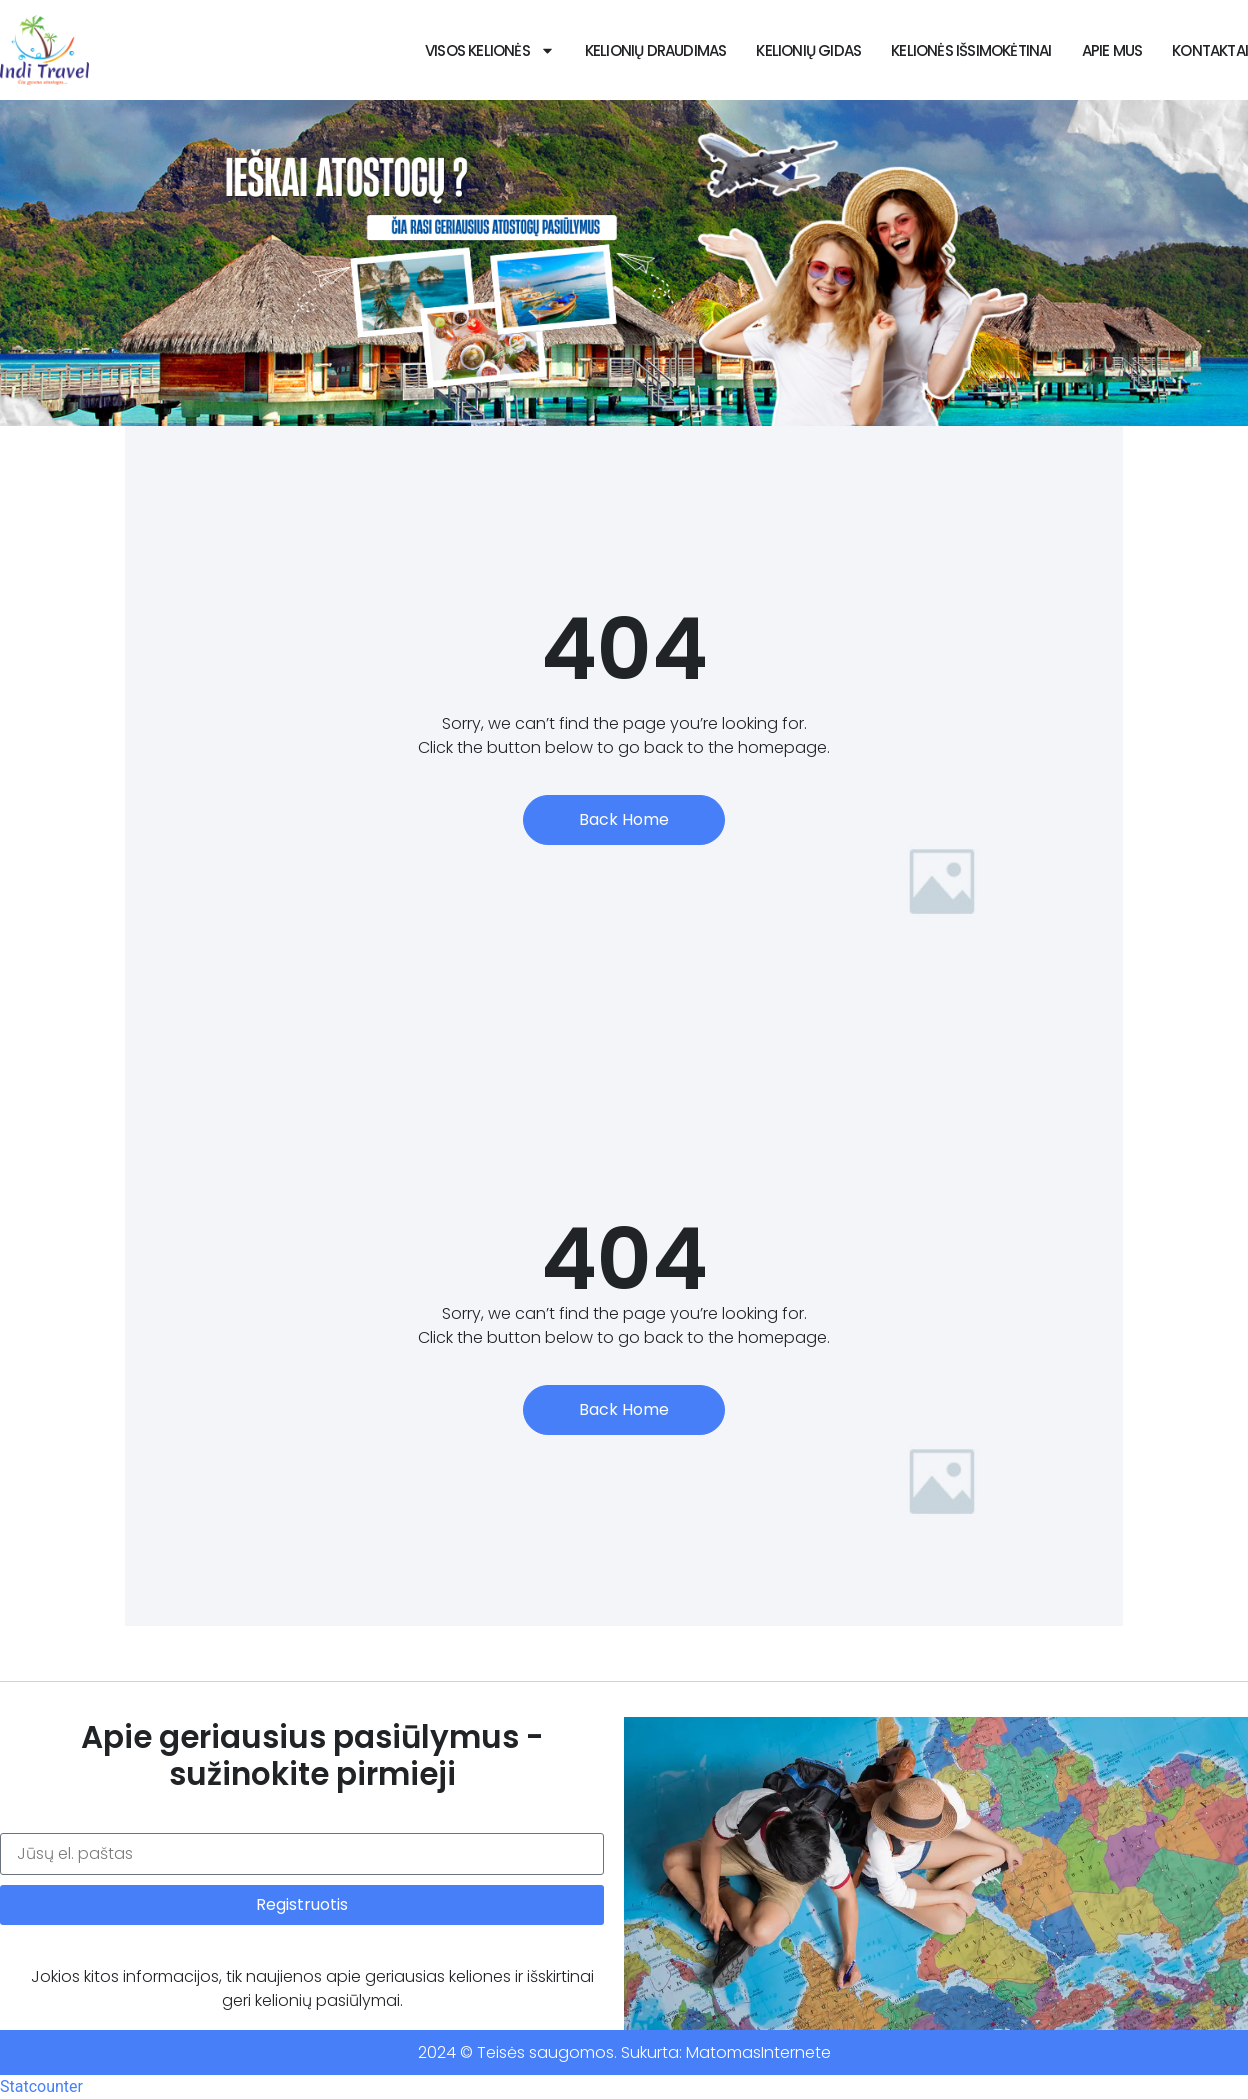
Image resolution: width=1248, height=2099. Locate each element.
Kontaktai (1210, 50)
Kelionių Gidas (808, 50)
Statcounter (41, 2086)
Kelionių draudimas (656, 50)
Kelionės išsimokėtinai (971, 50)
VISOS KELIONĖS (490, 50)
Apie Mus (1112, 50)
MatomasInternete (758, 2052)
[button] (597, 411)
